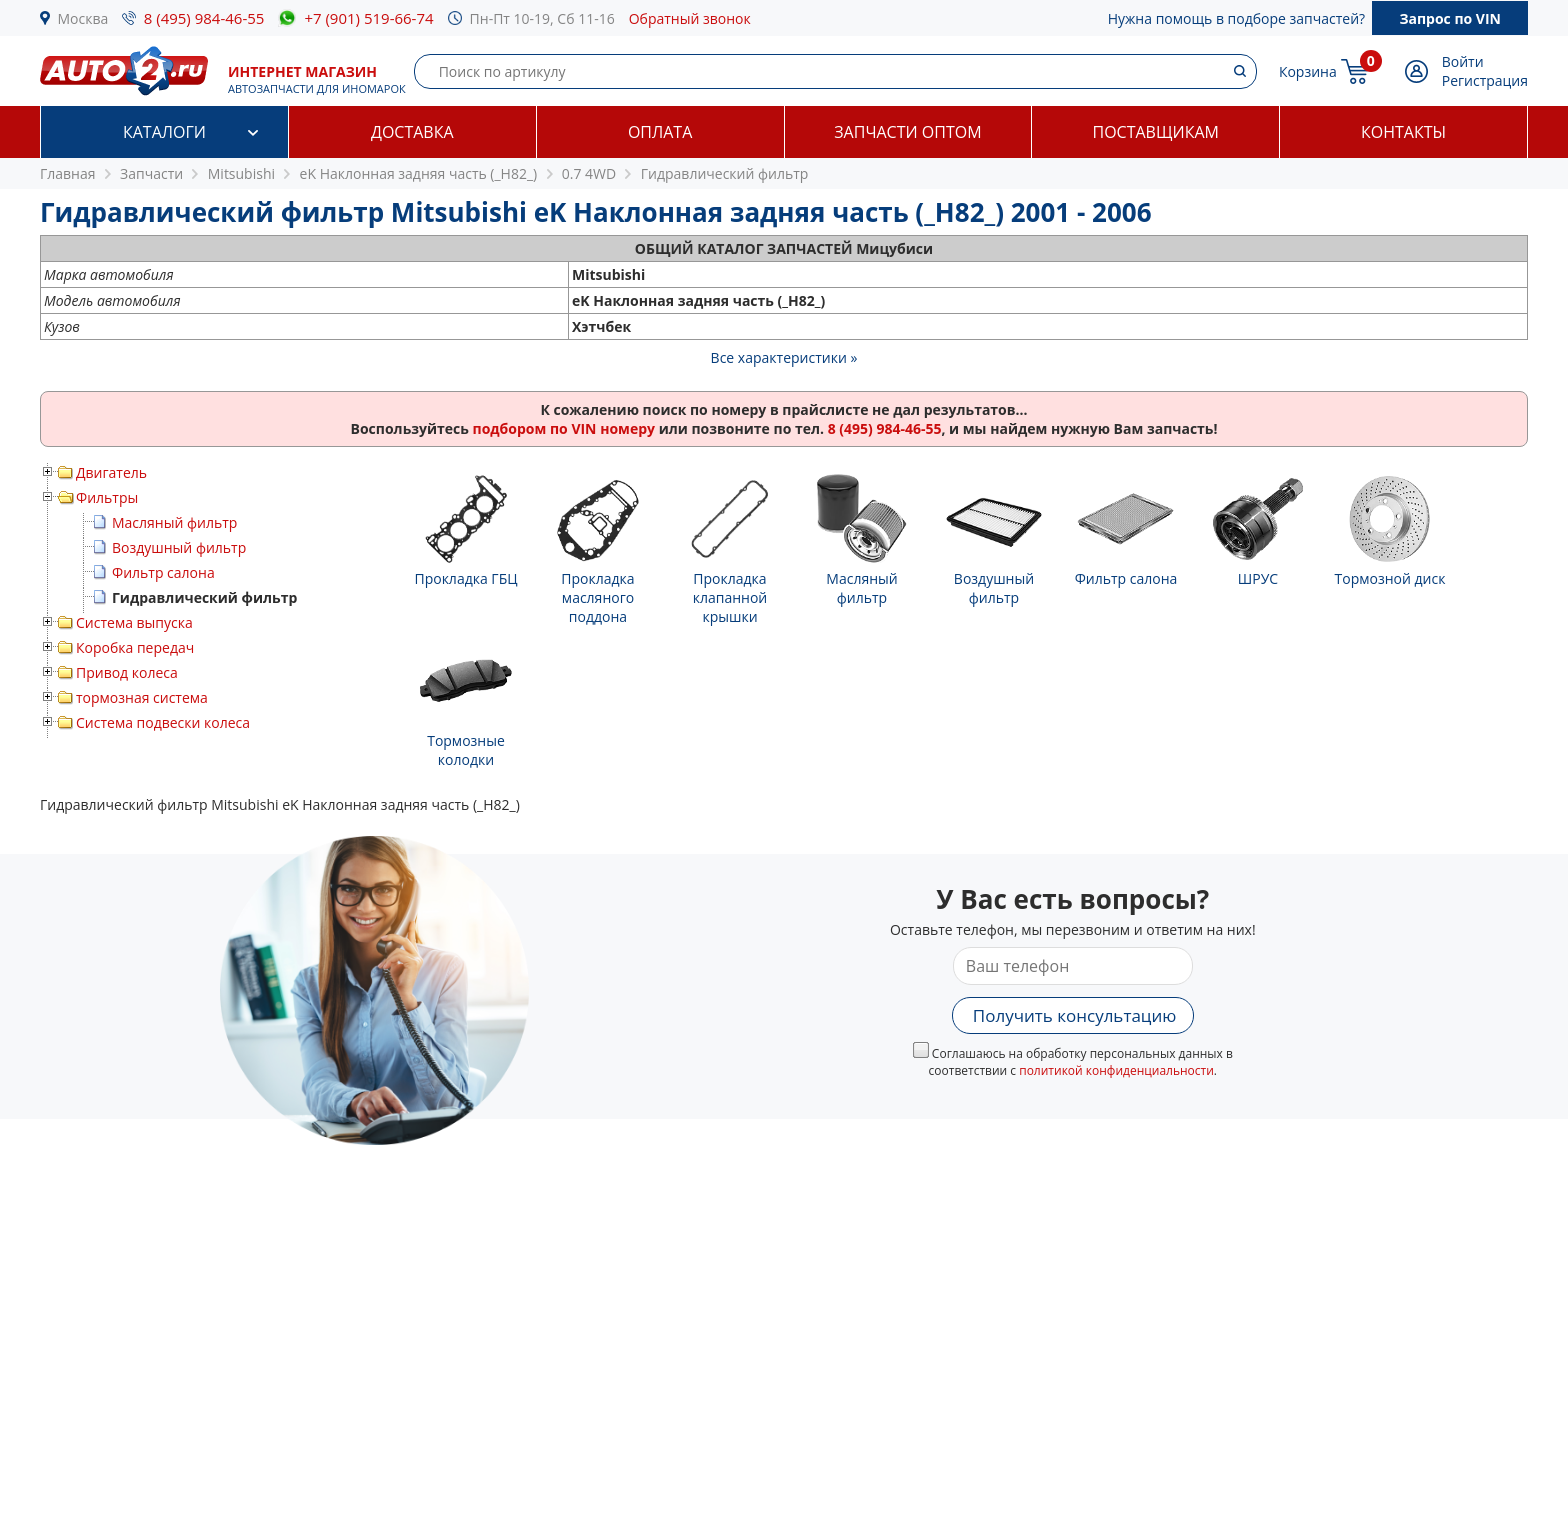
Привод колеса (127, 672)
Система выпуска (134, 622)
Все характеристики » (784, 357)
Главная (68, 173)
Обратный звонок (690, 18)
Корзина (1308, 71)
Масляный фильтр (174, 522)
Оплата (660, 132)
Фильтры (107, 497)
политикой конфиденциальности (1116, 1070)
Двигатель (111, 472)
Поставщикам (1156, 132)
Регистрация (1485, 80)
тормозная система (142, 697)
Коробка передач (135, 647)
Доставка (412, 132)
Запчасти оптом (907, 132)
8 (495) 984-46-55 (204, 18)
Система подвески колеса (163, 722)
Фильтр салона (163, 572)
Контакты (1403, 132)
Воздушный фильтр (179, 547)
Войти (1463, 61)
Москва (83, 18)
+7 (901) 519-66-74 (368, 18)
